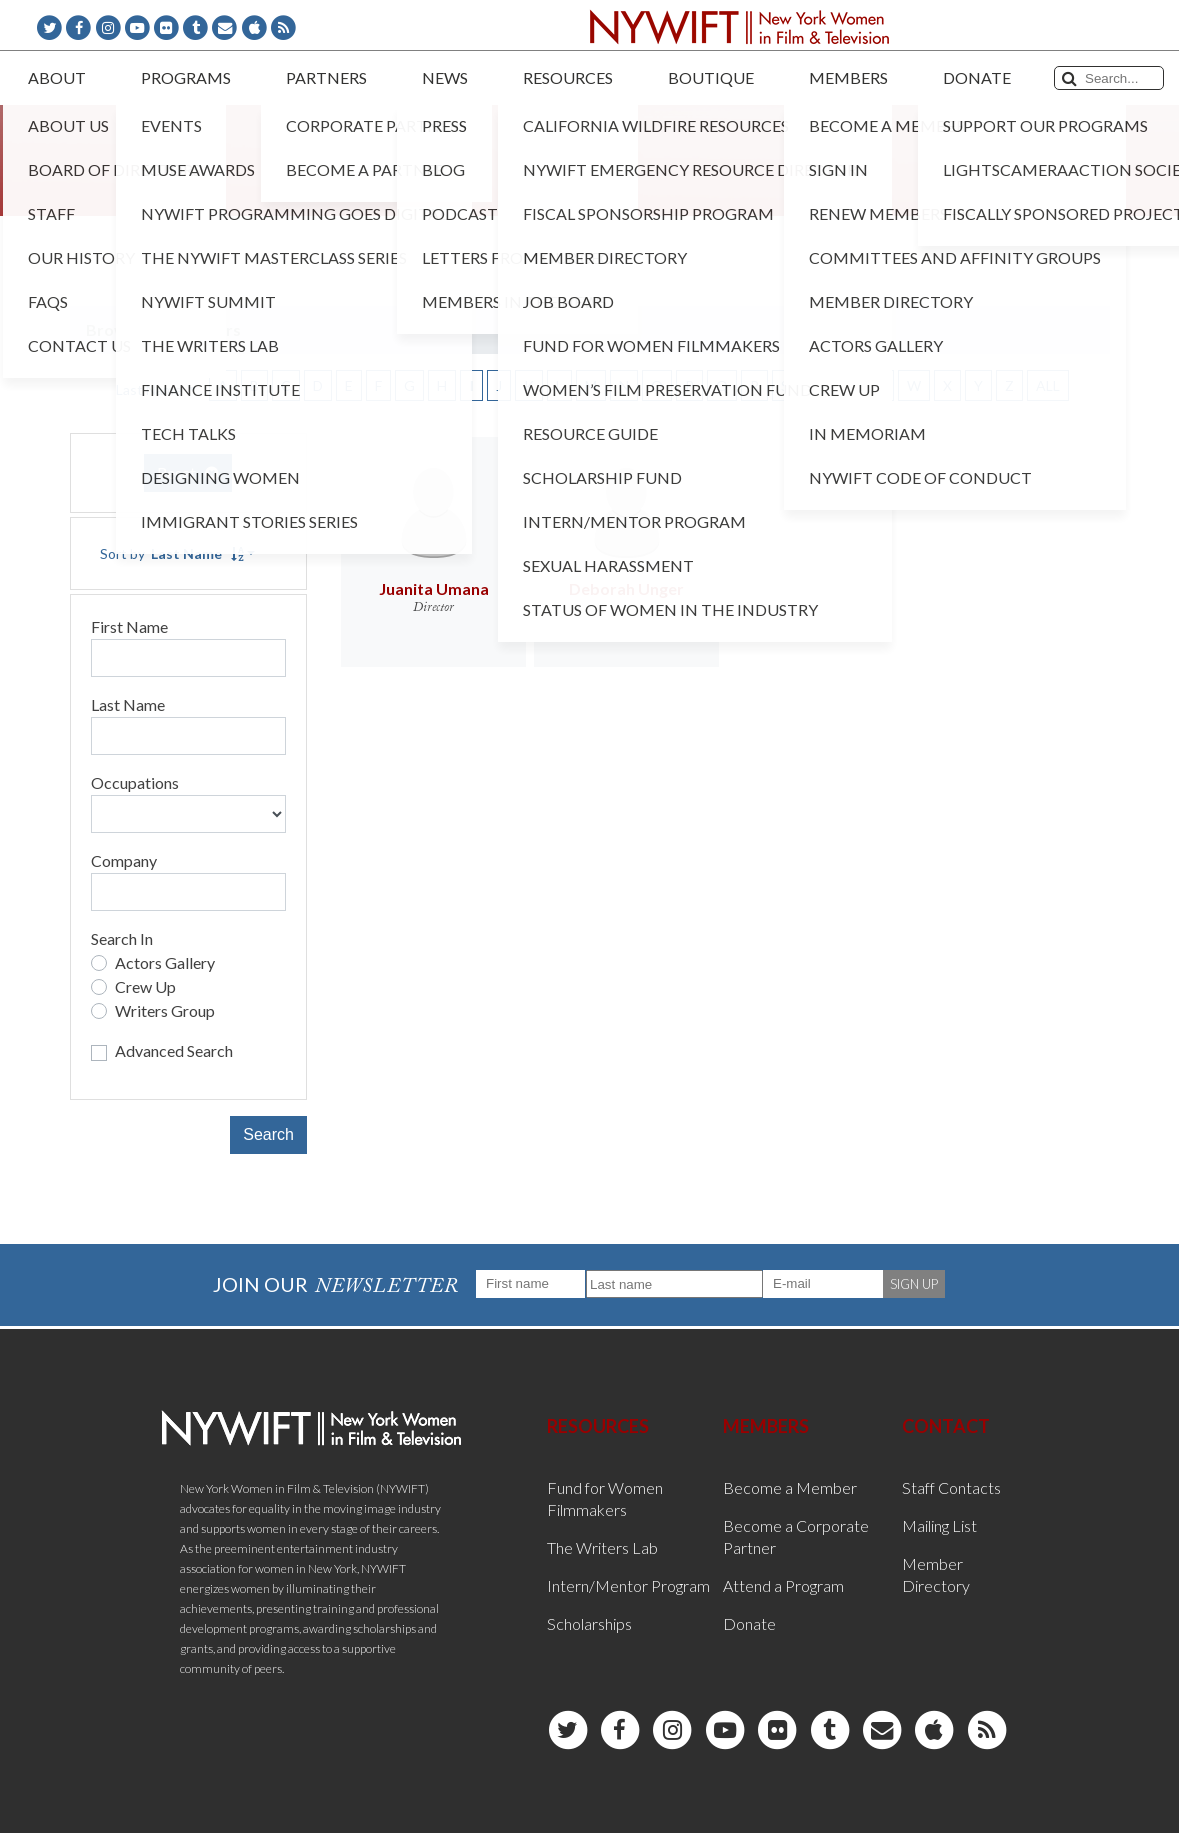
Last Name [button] (150, 389)
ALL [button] (1048, 385)
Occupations (135, 782)
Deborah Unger (626, 588)
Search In (122, 938)
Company (124, 860)
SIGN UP (914, 1284)
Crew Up (145, 986)
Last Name (128, 704)
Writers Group (165, 1010)
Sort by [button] (172, 553)
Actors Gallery (165, 962)
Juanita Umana (434, 588)
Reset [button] (188, 472)
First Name (129, 626)
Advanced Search (174, 1050)
